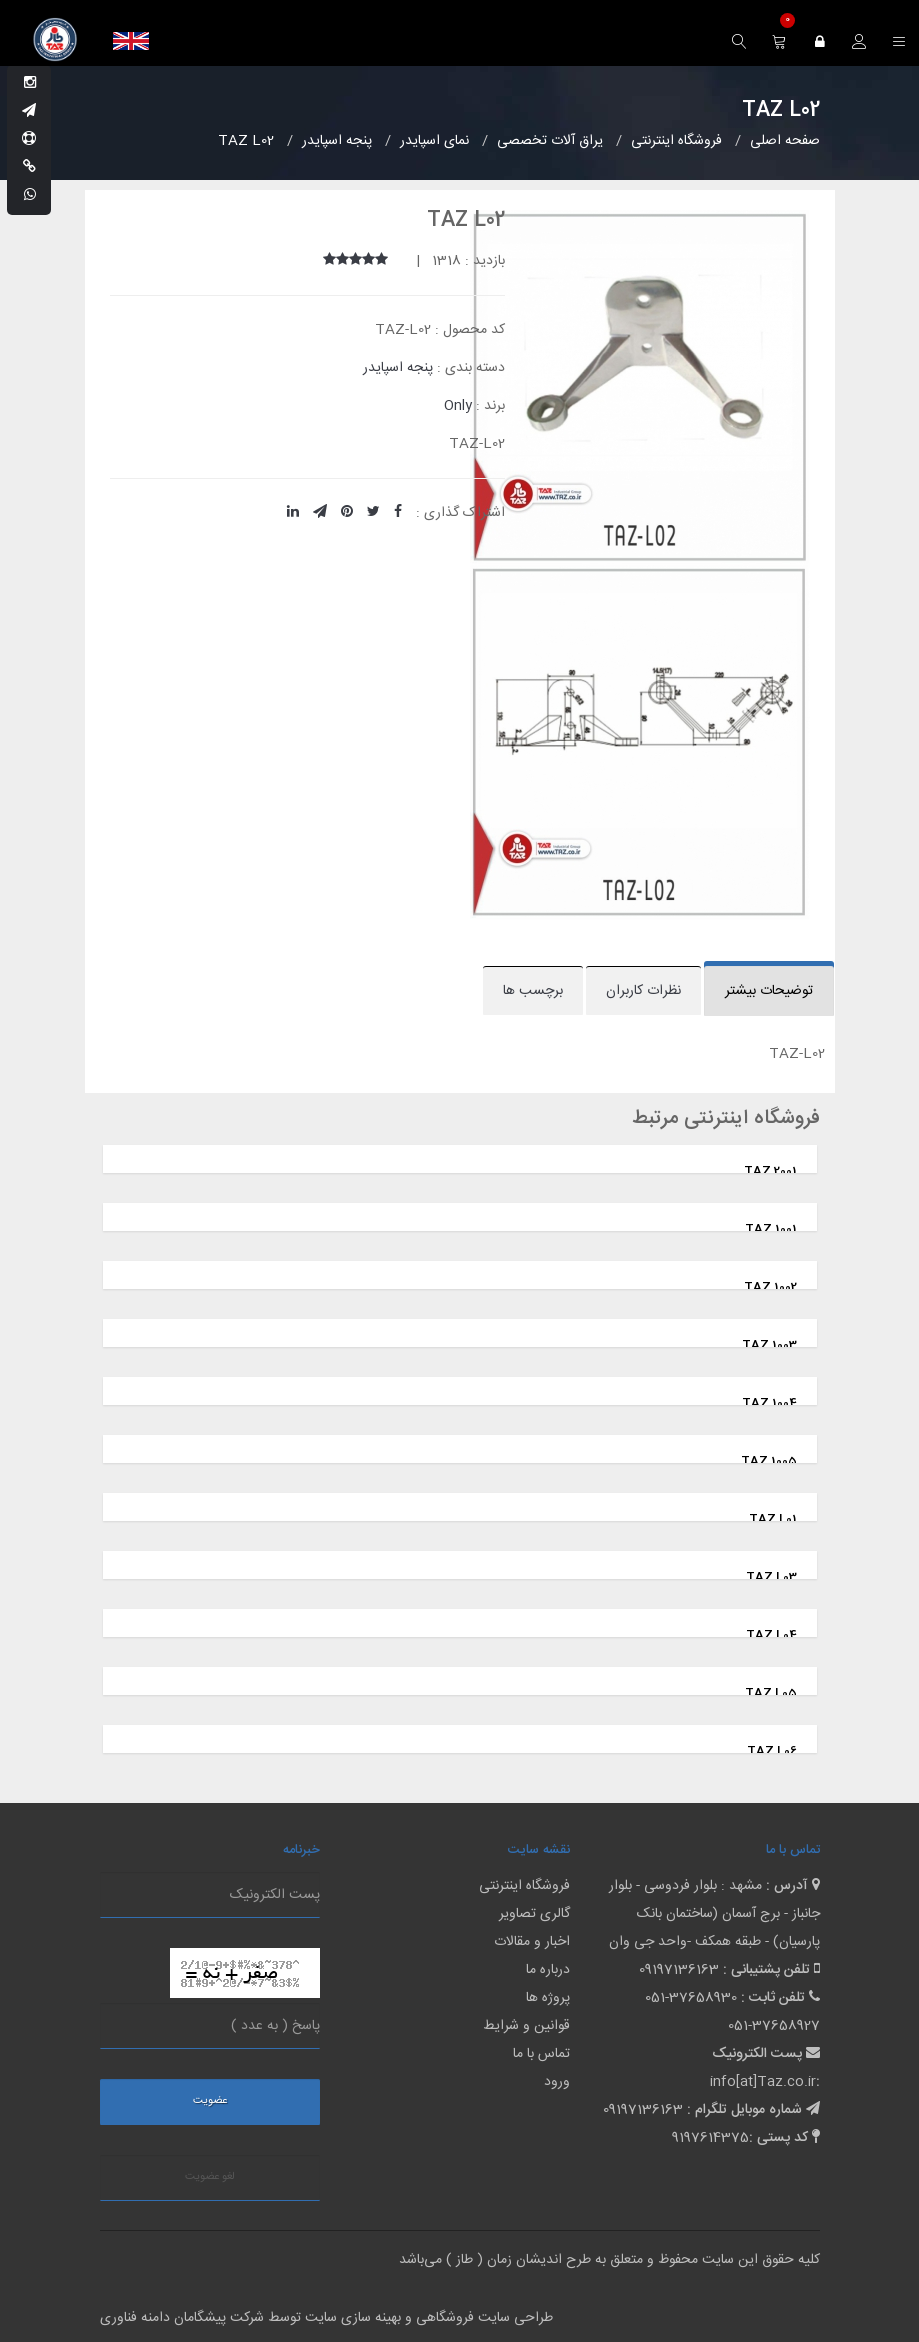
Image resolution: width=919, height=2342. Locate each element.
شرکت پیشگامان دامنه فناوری (182, 2318)
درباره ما (548, 1970)
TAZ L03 (771, 1577)
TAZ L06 (772, 1751)
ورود (557, 2082)
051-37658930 (691, 1998)
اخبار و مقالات (532, 1942)
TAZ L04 (771, 1635)
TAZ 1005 (769, 1461)
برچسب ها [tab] (533, 991)
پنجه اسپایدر (398, 368)
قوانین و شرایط (526, 2026)
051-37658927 (774, 2026)
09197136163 (679, 1970)
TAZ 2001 (770, 1171)
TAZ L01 (773, 1519)
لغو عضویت (210, 2177)
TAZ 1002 (770, 1287)
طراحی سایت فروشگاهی (482, 2318)
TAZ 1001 (771, 1229)
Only (458, 406)
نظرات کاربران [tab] (643, 991)
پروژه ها (548, 1998)
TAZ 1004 (769, 1403)
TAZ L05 (771, 1693)
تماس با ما (541, 2054)
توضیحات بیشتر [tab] (769, 991)
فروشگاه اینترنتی (524, 1886)
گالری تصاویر (534, 1914)
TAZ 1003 (769, 1345)
